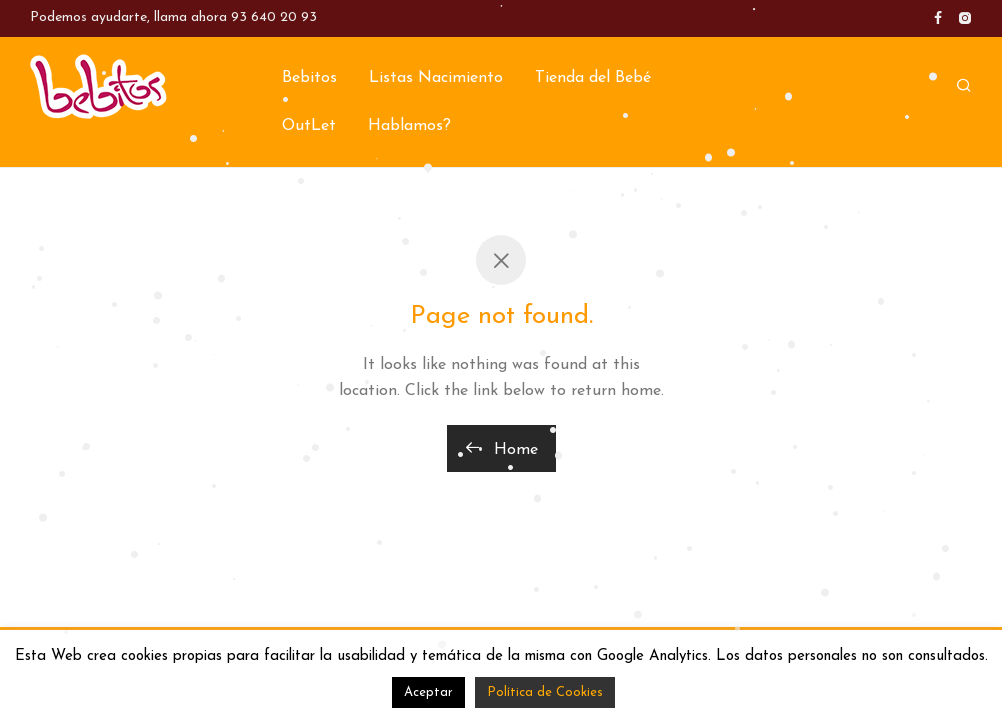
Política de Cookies (545, 692)
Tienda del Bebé (593, 78)
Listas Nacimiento (436, 78)
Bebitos (309, 78)
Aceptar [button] (428, 692)
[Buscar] (964, 86)
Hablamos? (409, 126)
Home (501, 448)
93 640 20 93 (274, 17)
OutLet (309, 126)
